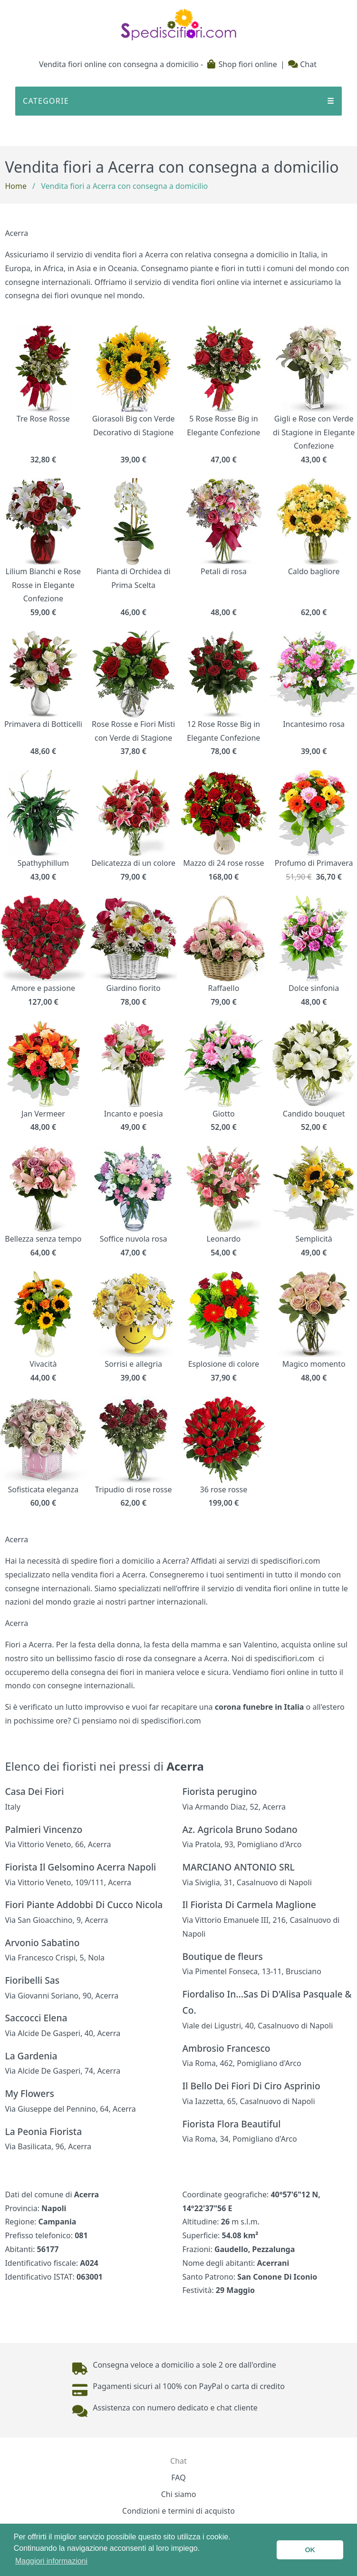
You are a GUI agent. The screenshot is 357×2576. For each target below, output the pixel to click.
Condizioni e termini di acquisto (178, 2511)
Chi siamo (178, 2494)
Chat (302, 64)
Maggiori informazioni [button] (51, 2561)
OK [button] (310, 2550)
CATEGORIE (178, 101)
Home (16, 186)
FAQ (178, 2477)
